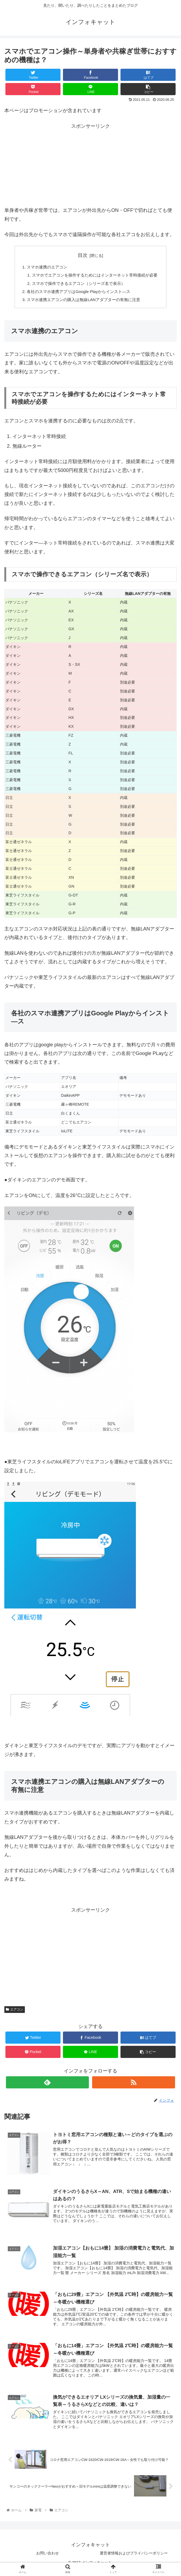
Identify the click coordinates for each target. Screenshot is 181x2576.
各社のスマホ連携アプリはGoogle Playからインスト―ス (78, 293)
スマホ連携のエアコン (44, 267)
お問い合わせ (47, 2559)
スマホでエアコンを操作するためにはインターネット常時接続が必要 (95, 276)
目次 (83, 255)
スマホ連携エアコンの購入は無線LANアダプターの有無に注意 (83, 302)
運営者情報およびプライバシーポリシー (134, 2559)
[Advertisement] (90, 168)
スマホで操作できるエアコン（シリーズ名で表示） (77, 284)
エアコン (14, 2012)
